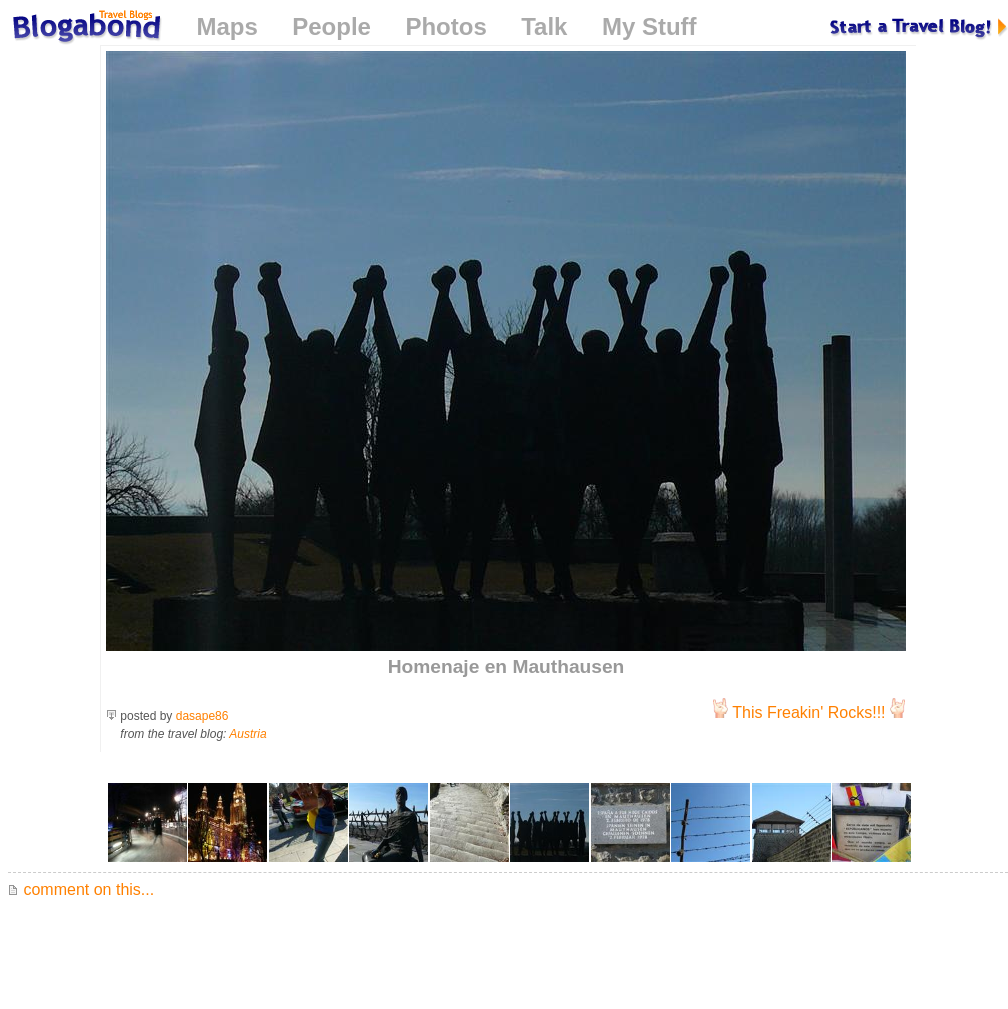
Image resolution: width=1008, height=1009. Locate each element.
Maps (226, 26)
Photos (445, 26)
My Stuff (649, 26)
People (331, 26)
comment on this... (81, 889)
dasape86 (202, 716)
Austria (247, 734)
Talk (544, 26)
